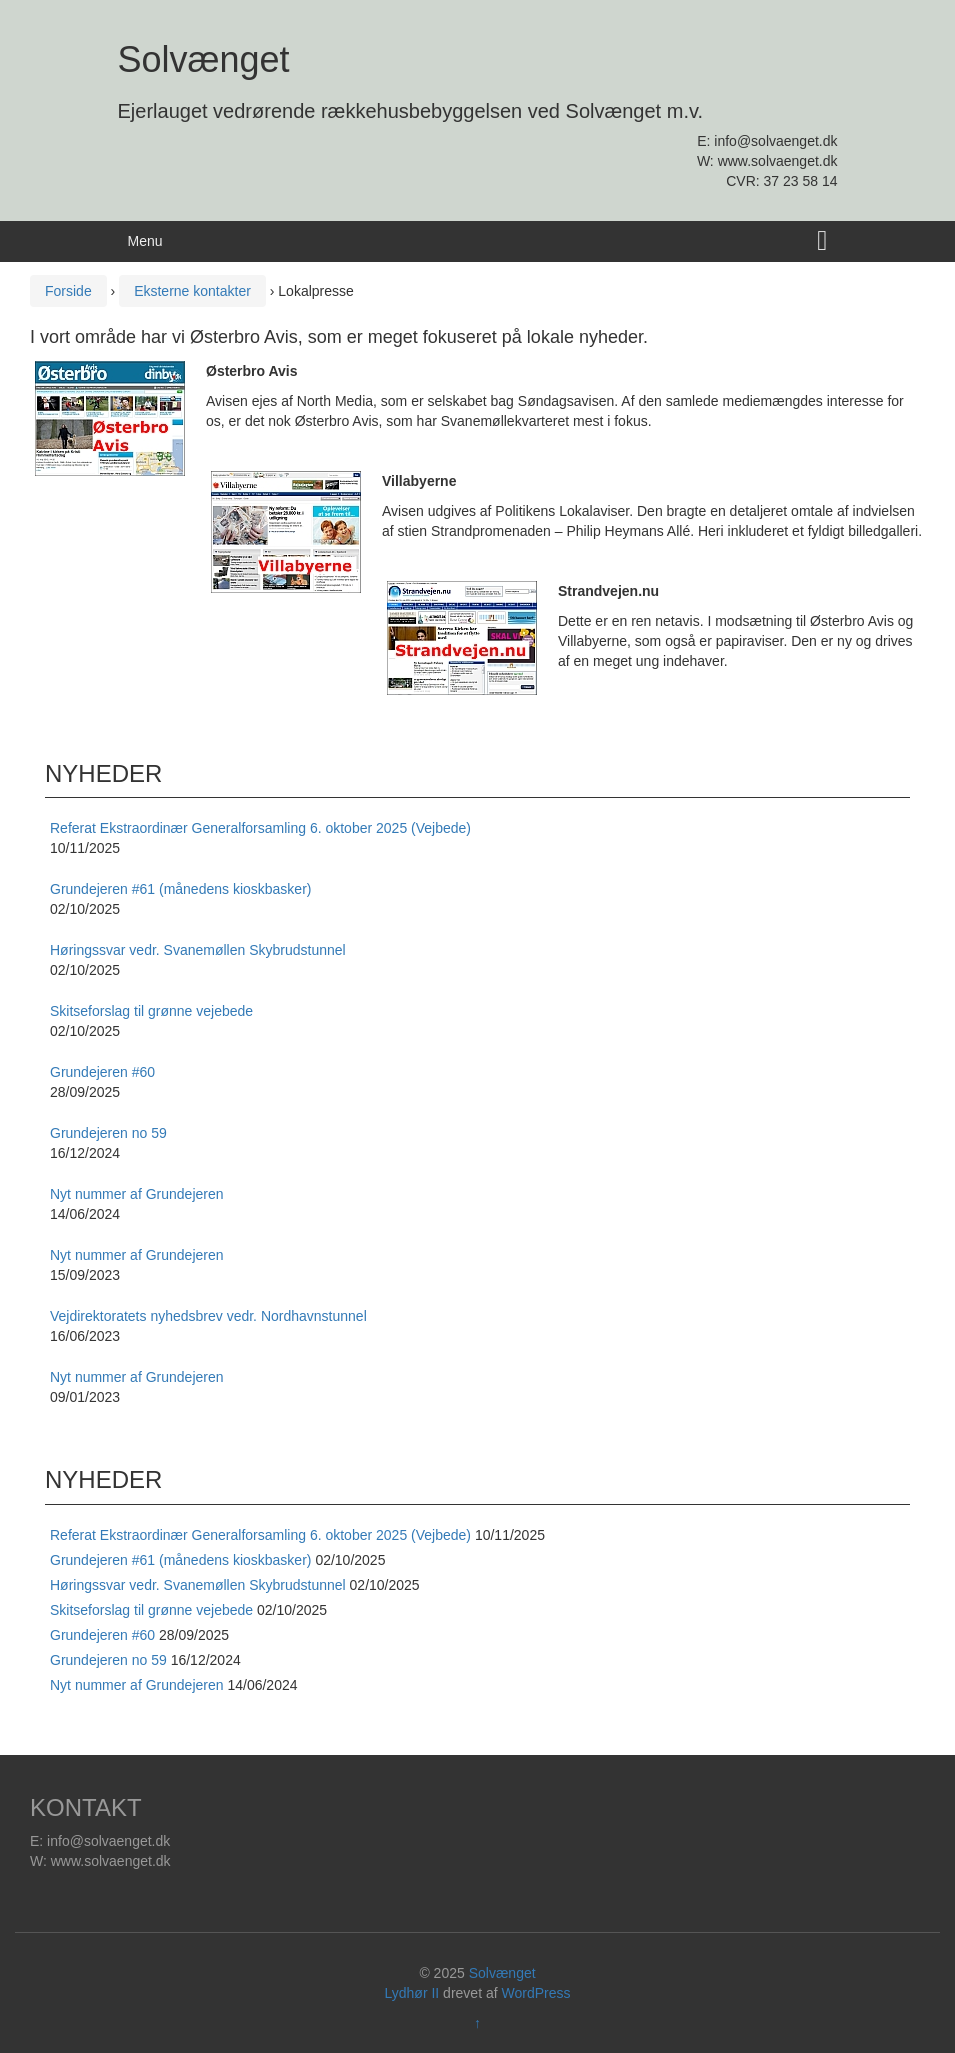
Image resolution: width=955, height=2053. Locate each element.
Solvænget (204, 59)
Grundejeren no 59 (108, 1660)
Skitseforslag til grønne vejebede (151, 1610)
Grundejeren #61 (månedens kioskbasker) (180, 1560)
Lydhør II (412, 1993)
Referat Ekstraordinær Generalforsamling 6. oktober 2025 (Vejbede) (260, 1535)
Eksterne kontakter (192, 291)
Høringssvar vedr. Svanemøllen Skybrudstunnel (198, 1585)
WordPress (536, 1993)
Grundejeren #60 (102, 1635)
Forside (68, 291)
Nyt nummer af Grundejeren (137, 1685)
